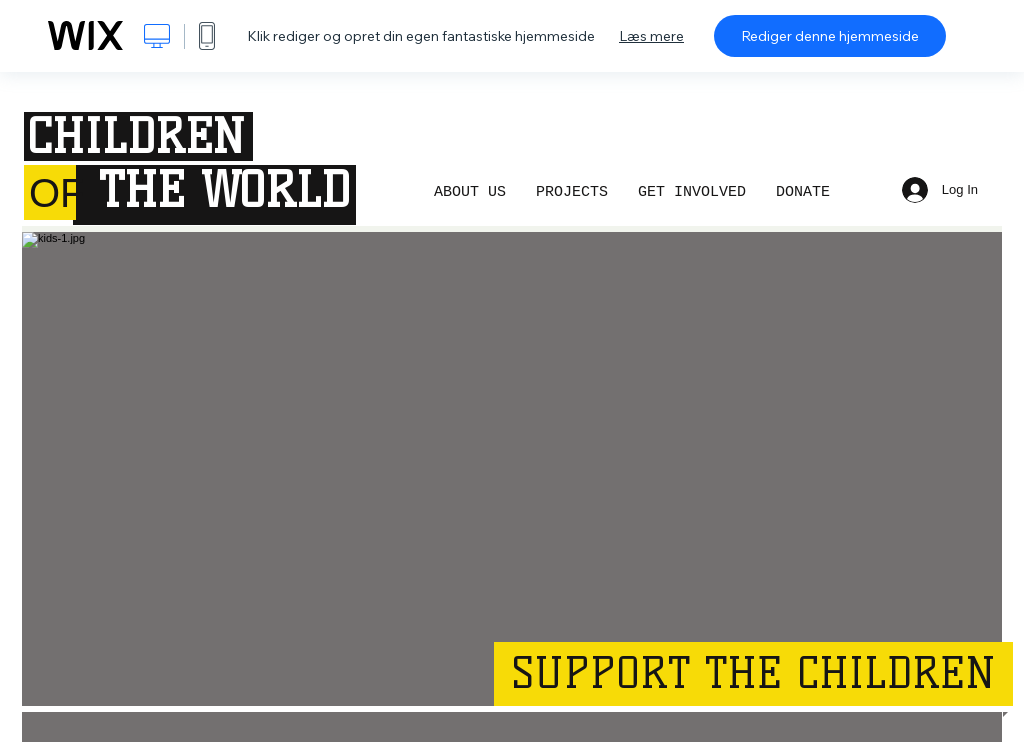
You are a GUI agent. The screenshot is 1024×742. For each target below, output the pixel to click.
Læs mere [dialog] (651, 36)
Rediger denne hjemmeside (830, 36)
